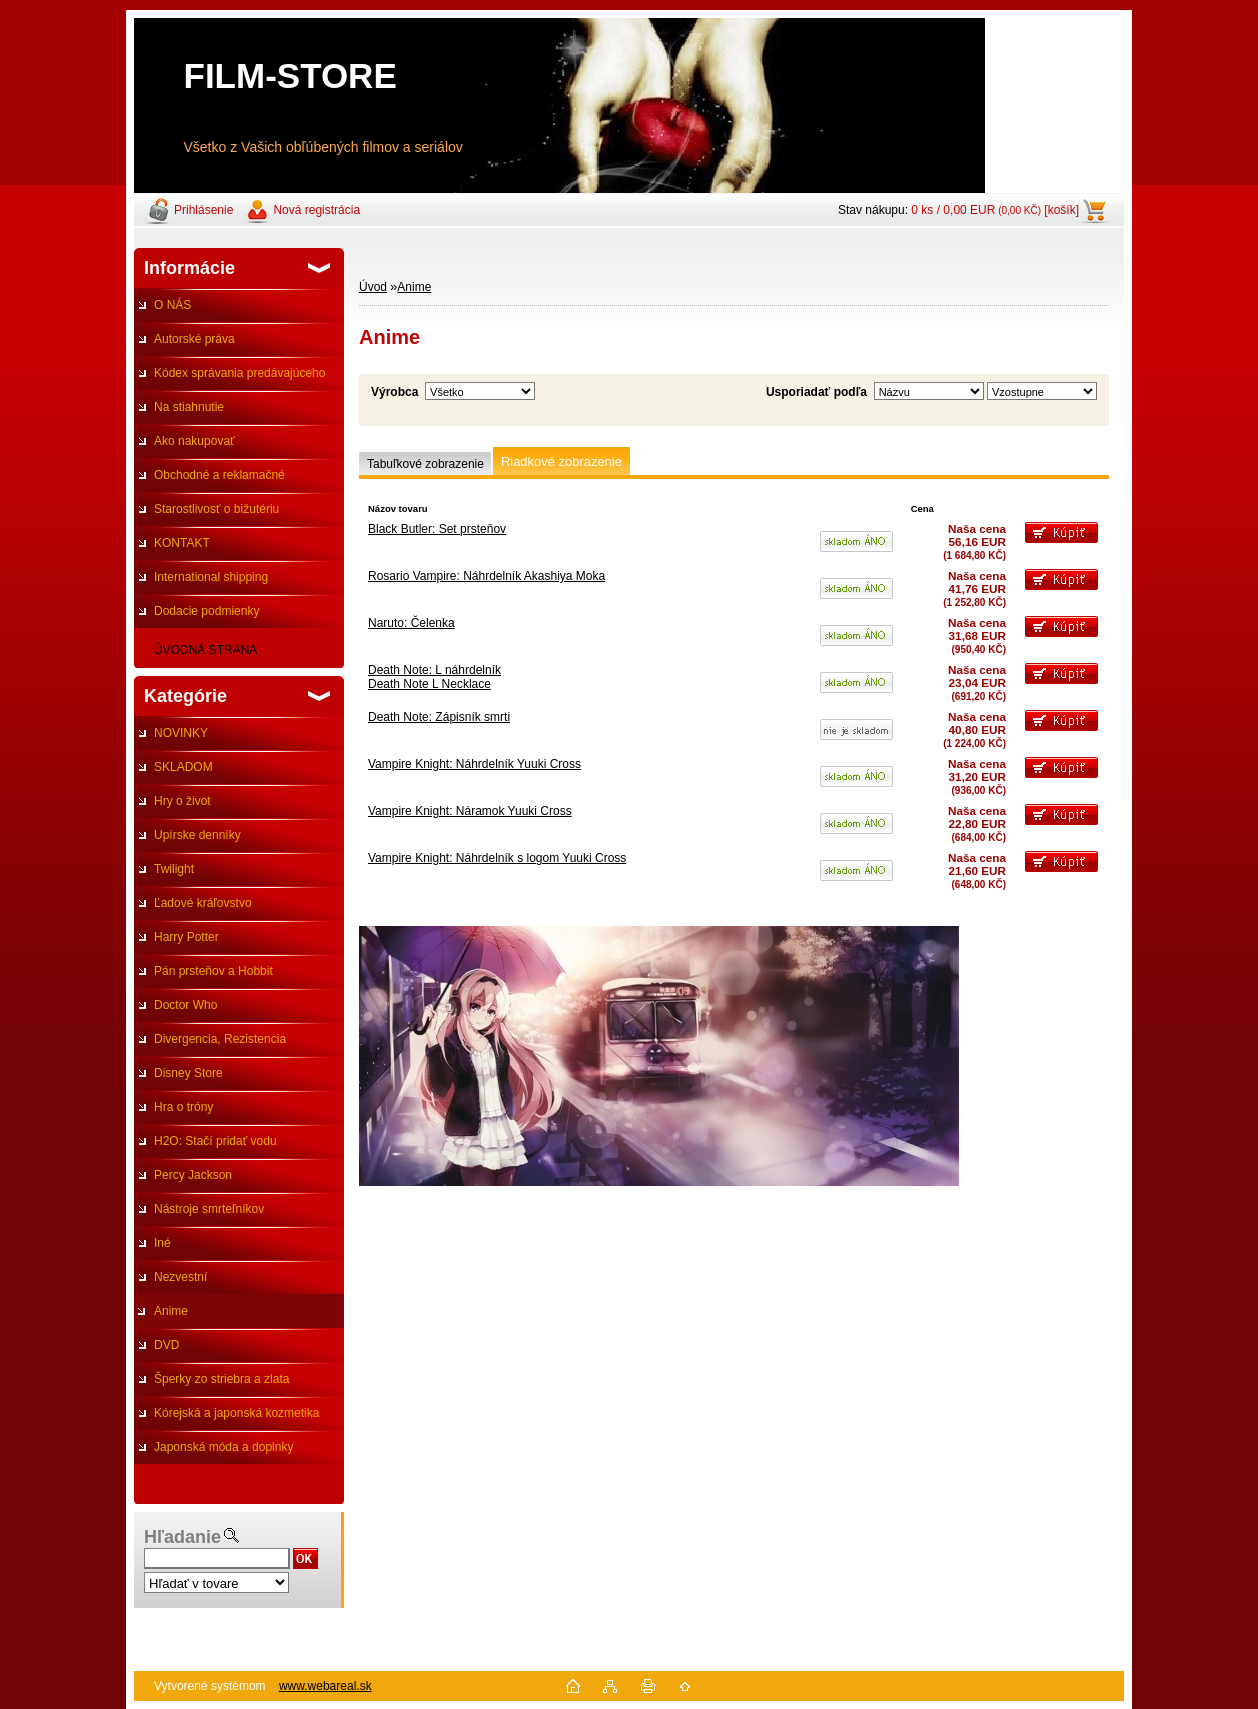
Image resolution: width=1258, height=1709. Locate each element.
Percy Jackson (193, 1175)
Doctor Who (185, 1005)
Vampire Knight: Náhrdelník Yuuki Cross (474, 764)
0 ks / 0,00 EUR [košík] (995, 210)
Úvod (373, 287)
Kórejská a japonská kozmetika (236, 1413)
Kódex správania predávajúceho (239, 373)
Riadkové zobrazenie (561, 461)
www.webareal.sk (325, 1686)
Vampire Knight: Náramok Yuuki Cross (470, 811)
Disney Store (188, 1073)
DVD (166, 1345)
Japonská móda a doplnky (223, 1447)
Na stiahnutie (189, 407)
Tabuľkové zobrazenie (425, 464)
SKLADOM (183, 767)
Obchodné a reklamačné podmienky (209, 480)
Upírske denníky (197, 835)
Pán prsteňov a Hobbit (213, 971)
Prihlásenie (203, 210)
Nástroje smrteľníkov (209, 1209)
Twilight (174, 869)
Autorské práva (194, 339)
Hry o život (182, 801)
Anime (171, 1311)
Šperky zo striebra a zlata (221, 1379)
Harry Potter (186, 937)
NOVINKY (181, 733)
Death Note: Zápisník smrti (439, 717)
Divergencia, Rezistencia (220, 1039)
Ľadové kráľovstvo (203, 903)
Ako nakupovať (194, 441)
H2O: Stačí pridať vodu (215, 1141)
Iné (162, 1243)
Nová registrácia (316, 210)
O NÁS (172, 305)
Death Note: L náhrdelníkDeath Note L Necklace (434, 677)
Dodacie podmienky (206, 611)
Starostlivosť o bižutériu (216, 509)
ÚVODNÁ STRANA (205, 650)
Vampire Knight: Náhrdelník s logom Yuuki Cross (497, 858)
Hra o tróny (183, 1107)
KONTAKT (182, 543)
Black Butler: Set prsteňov (437, 529)
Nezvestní (180, 1277)
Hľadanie (182, 1537)
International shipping (211, 577)
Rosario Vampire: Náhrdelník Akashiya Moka (486, 576)
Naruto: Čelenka (411, 623)
